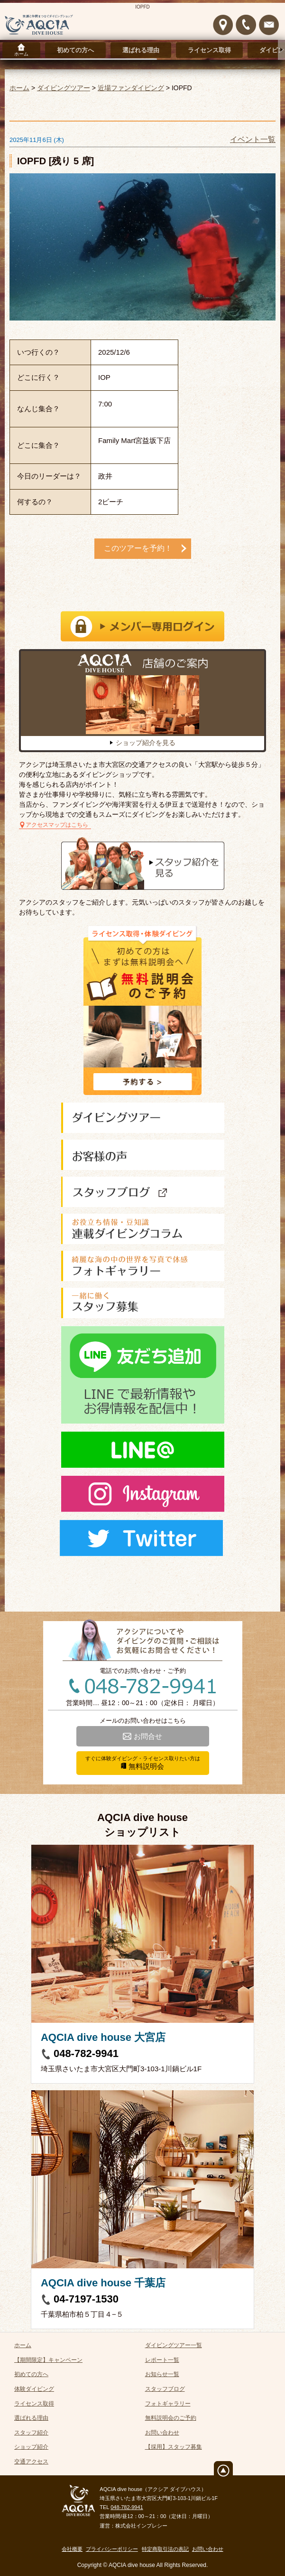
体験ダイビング (34, 2389)
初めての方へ (75, 50)
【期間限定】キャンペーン (48, 2360)
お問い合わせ (162, 2432)
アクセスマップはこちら (57, 824)
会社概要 (72, 2549)
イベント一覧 (253, 139)
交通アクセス (31, 2461)
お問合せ (148, 1736)
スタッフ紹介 (31, 2432)
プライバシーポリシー (112, 2549)
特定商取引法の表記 (165, 2549)
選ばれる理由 (140, 50)
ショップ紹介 (31, 2447)
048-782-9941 (86, 2053)
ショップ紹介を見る (145, 742)
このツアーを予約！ (138, 548)
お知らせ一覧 (162, 2374)
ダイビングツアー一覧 (173, 2345)
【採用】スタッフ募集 (173, 2447)
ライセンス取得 (209, 50)
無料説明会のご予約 (170, 2418)
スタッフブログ (165, 2389)
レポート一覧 (162, 2360)
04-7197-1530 (86, 2299)
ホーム (21, 54)
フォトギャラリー (168, 2403)
